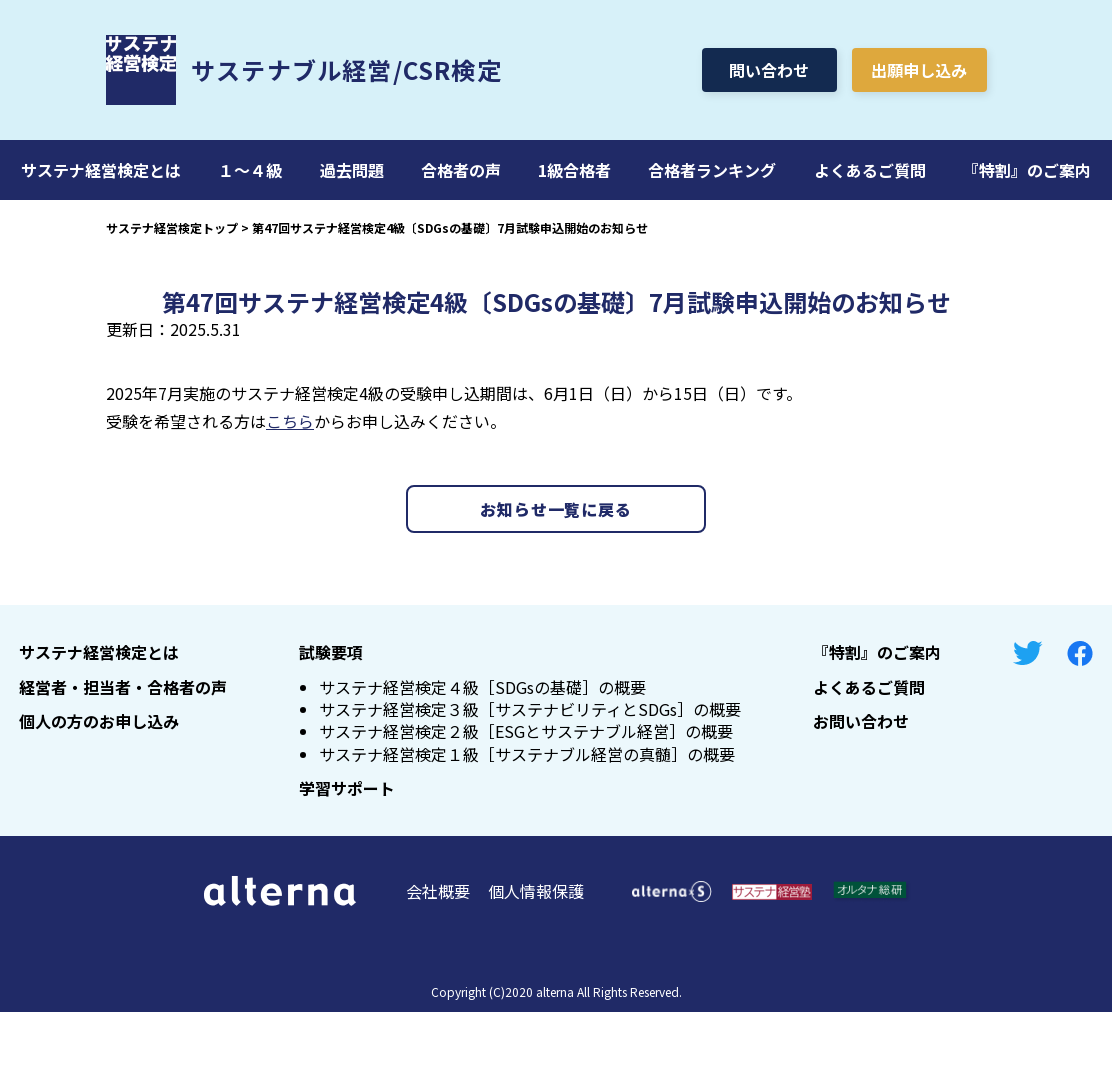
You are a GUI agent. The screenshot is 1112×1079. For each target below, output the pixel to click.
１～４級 (250, 170)
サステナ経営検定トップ (172, 227)
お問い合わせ (861, 721)
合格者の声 (461, 170)
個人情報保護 (536, 891)
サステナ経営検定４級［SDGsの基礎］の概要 (482, 687)
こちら (290, 421)
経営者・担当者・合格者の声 (123, 687)
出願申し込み (919, 70)
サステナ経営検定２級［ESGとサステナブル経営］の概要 (526, 731)
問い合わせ (769, 70)
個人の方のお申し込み (99, 721)
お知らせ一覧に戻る (555, 509)
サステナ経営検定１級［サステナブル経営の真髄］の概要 (527, 754)
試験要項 (331, 652)
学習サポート (347, 788)
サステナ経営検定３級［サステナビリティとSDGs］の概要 (530, 709)
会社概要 (438, 891)
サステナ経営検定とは (101, 170)
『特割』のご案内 (1027, 170)
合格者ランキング (712, 170)
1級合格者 (574, 170)
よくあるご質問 (870, 170)
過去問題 (352, 170)
